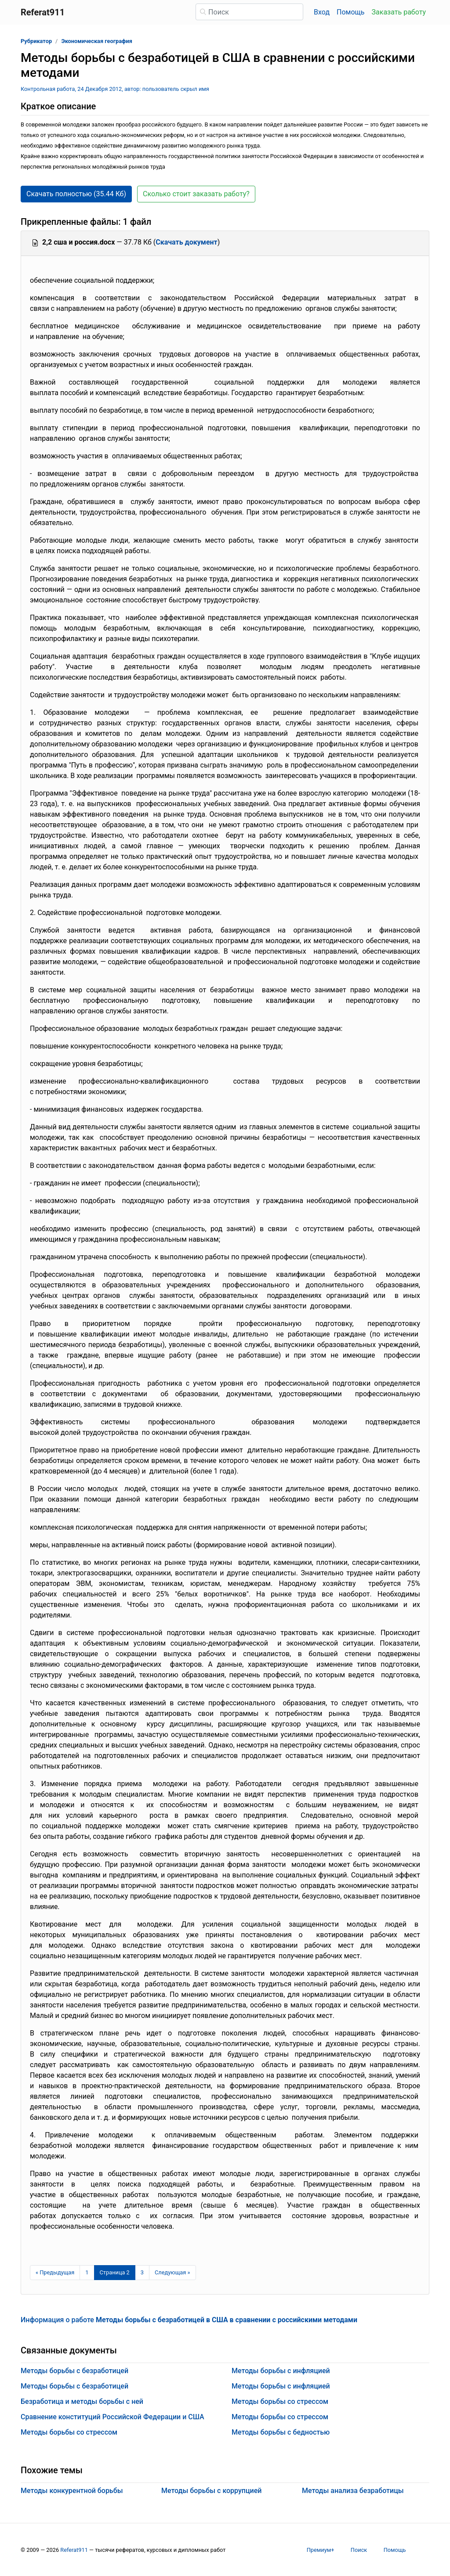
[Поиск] (249, 12)
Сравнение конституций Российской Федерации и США (112, 2417)
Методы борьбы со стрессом (69, 2432)
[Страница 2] (114, 2272)
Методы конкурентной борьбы (72, 2490)
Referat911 (74, 2550)
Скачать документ (187, 242)
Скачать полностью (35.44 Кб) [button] (76, 194)
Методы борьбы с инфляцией (281, 2371)
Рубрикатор (36, 41)
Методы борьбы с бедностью (281, 2432)
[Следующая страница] (172, 2272)
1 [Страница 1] (86, 2272)
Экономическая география (96, 41)
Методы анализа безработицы (353, 2490)
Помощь (350, 12)
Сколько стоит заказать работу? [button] (196, 194)
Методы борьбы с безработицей (74, 2371)
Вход (322, 12)
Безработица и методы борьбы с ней (82, 2401)
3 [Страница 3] (142, 2272)
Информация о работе (189, 2320)
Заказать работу (399, 12)
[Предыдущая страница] (55, 2272)
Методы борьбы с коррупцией (211, 2490)
